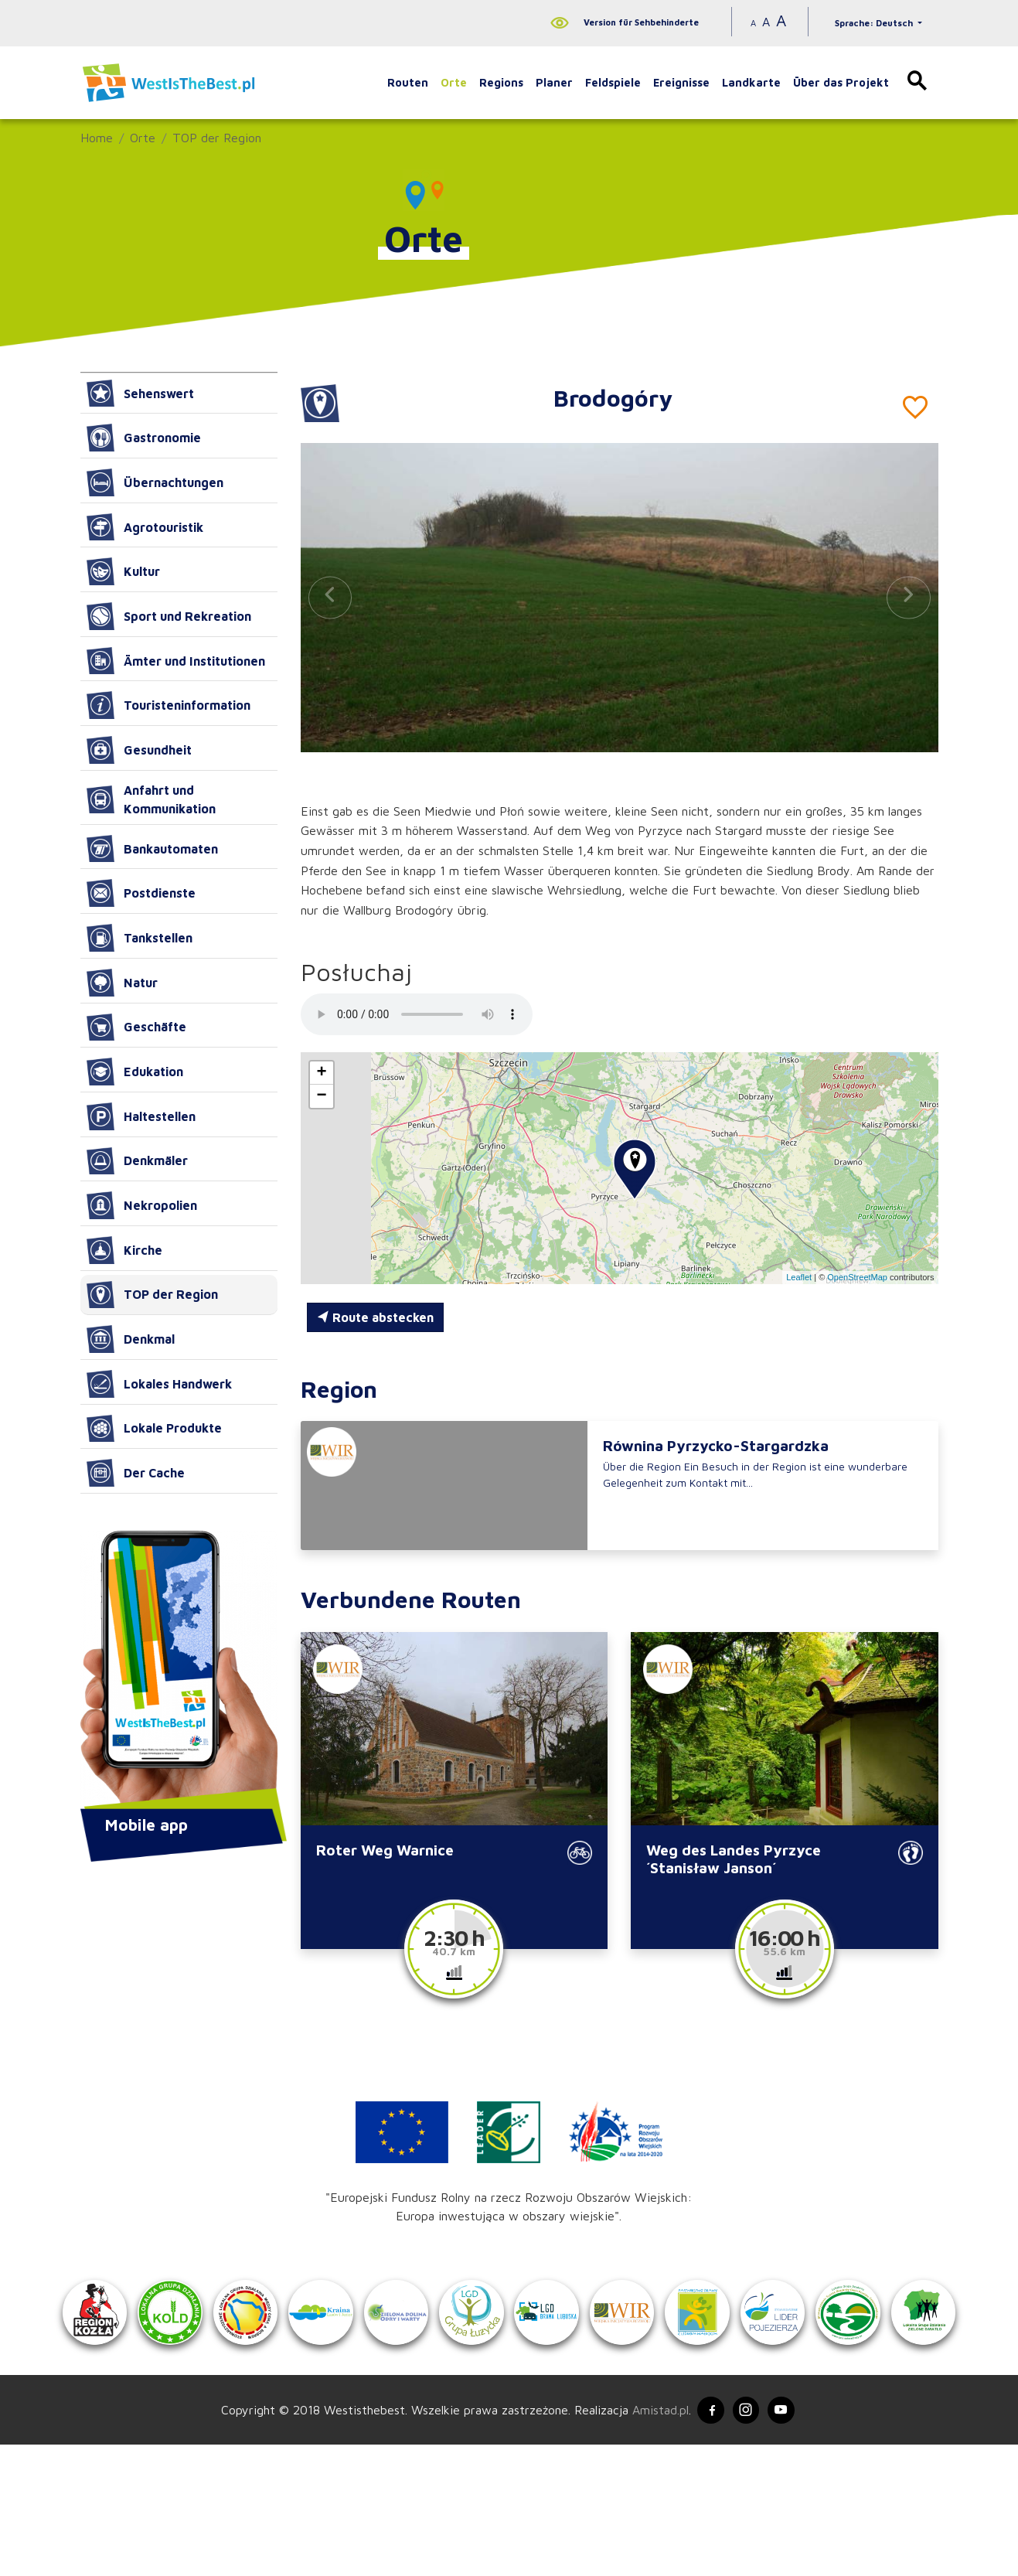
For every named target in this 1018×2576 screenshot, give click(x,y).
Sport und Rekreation (169, 616)
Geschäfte (136, 1027)
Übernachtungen (155, 482)
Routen (407, 82)
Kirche (124, 1250)
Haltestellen (141, 1116)
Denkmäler (137, 1161)
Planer (554, 82)
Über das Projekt (841, 82)
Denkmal (131, 1339)
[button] (908, 597)
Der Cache (136, 1473)
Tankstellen (139, 938)
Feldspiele (613, 82)
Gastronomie (144, 437)
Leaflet (799, 1277)
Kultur (123, 571)
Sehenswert (140, 393)
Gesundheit (139, 750)
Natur (122, 983)
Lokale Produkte (154, 1429)
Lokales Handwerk (159, 1384)
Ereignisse (681, 82)
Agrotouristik (145, 527)
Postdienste (141, 893)
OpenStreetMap (857, 1277)
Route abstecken (375, 1317)
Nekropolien (142, 1205)
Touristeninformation (168, 705)
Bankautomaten (152, 849)
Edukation (135, 1071)
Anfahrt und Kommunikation (151, 799)
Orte (454, 82)
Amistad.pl (653, 2540)
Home (96, 138)
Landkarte (751, 82)
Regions (501, 82)
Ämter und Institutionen (176, 661)
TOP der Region (216, 138)
